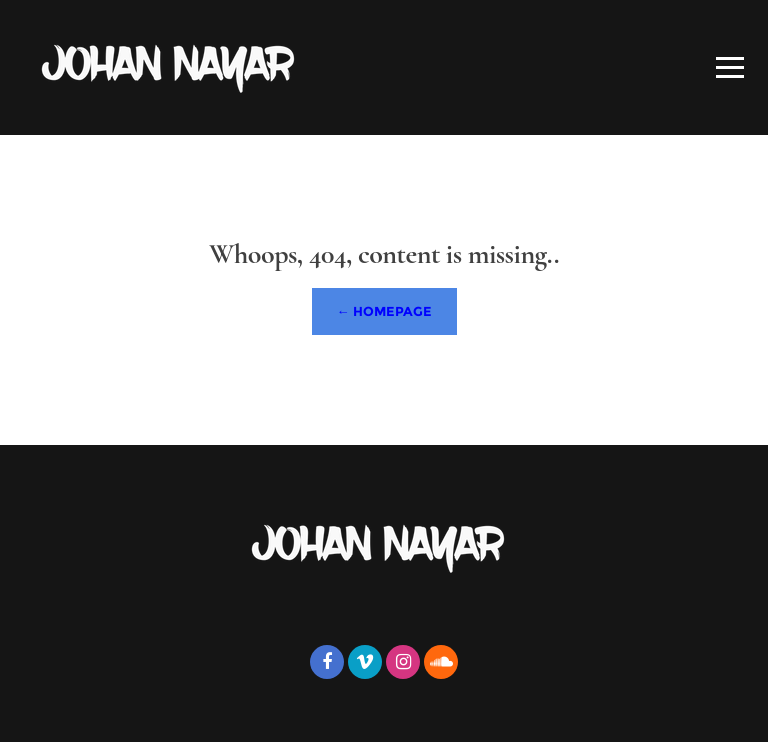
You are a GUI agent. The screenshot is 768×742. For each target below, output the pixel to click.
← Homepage (384, 311)
